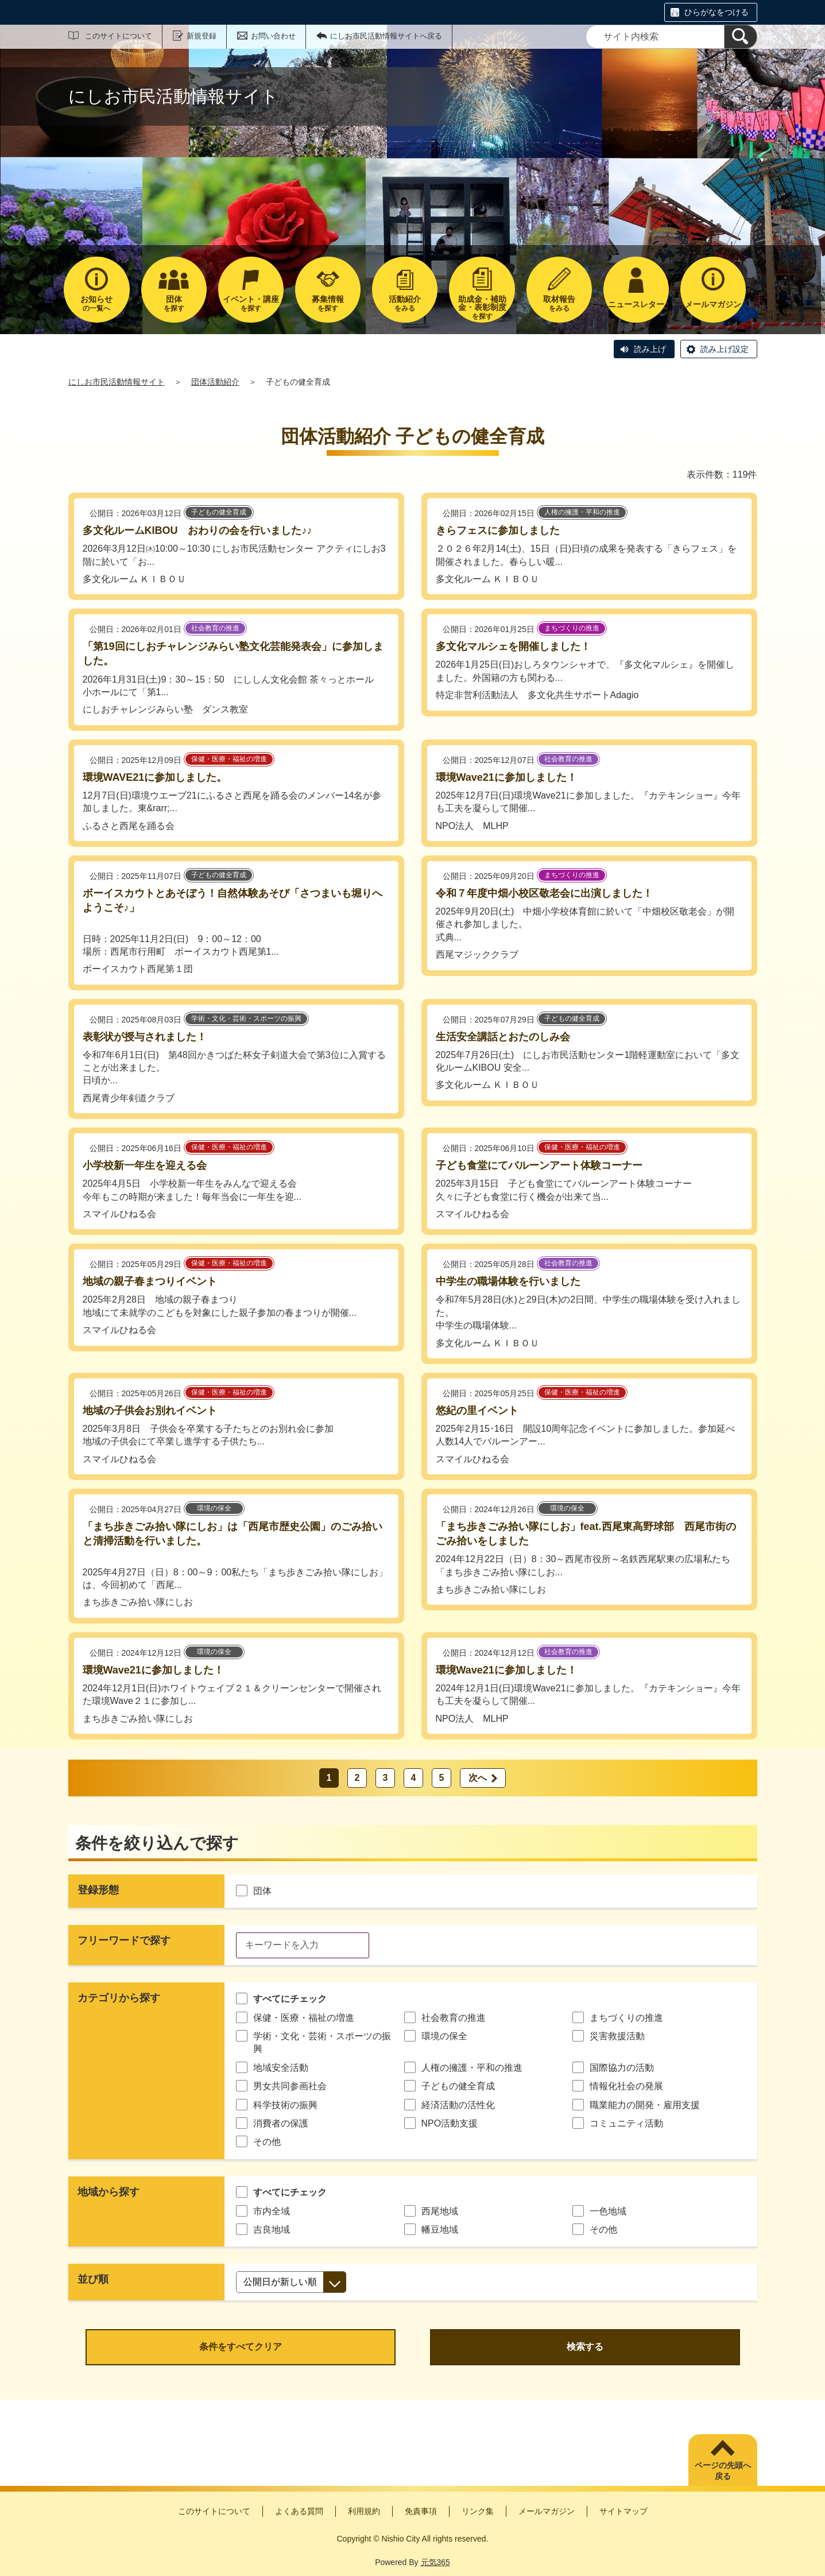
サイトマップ (623, 2511)
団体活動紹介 (215, 381)
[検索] (740, 37)
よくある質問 (299, 2511)
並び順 (93, 2279)
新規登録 (201, 36)
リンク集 (478, 2511)
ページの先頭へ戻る (723, 2471)
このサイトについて (118, 36)
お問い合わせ (273, 36)
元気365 (435, 2562)
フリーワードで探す (124, 1940)
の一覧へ (96, 303)
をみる (404, 303)
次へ (477, 1778)
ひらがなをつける (716, 12)
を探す (174, 303)
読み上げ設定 (724, 349)
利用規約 (364, 2511)
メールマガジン (546, 2511)
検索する (585, 2347)
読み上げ (650, 349)
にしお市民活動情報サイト (116, 381)
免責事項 (421, 2511)
